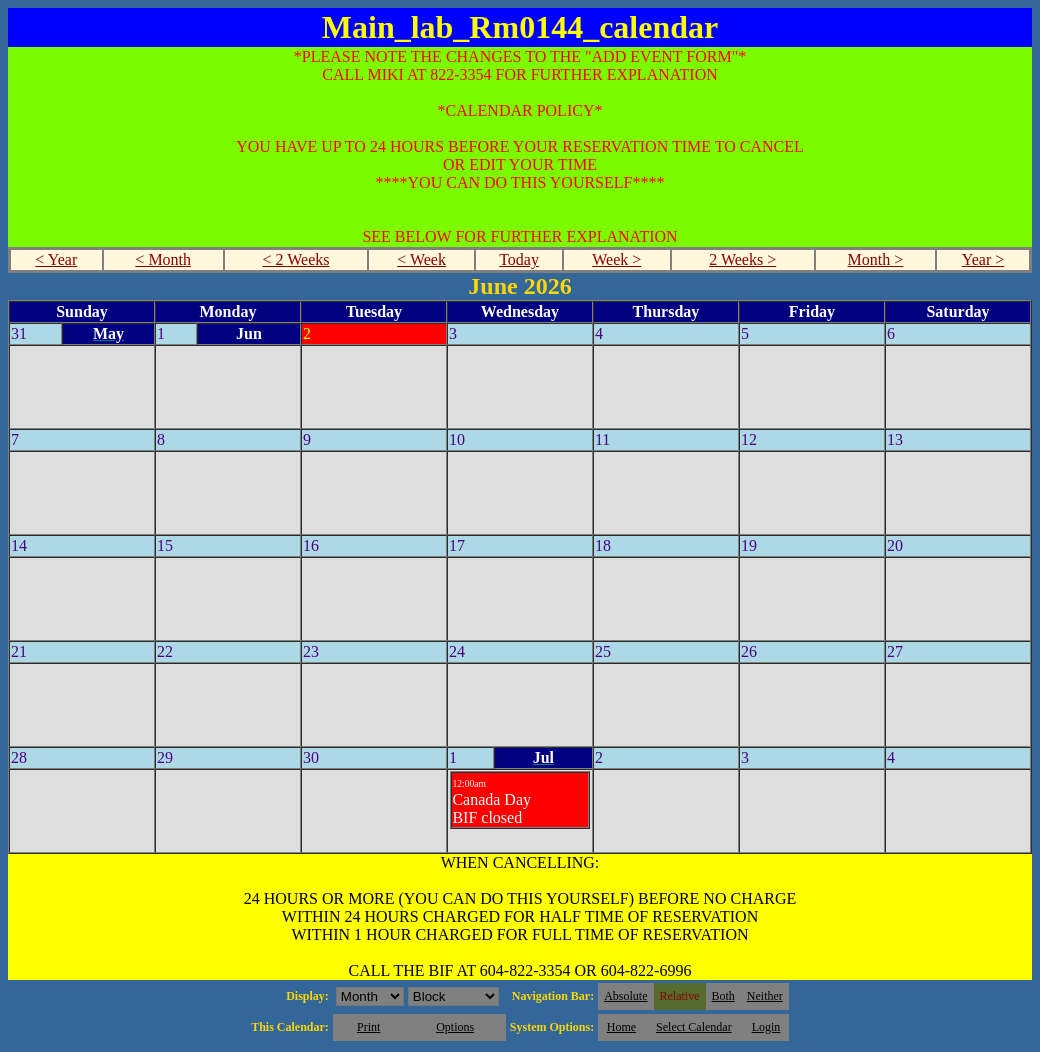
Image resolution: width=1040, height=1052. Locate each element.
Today (519, 259)
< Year (56, 259)
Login (766, 1027)
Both (723, 996)
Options (455, 1027)
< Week (421, 259)
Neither (765, 996)
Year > (983, 259)
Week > (616, 259)
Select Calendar (694, 1027)
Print (368, 1027)
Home (621, 1027)
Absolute (625, 996)
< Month (163, 259)
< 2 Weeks (295, 259)
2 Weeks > (742, 259)
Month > (876, 259)
